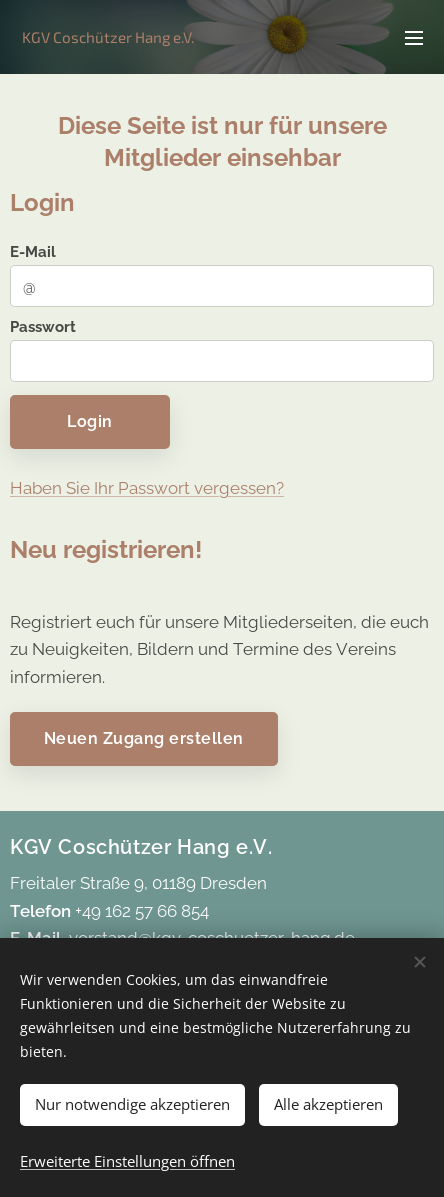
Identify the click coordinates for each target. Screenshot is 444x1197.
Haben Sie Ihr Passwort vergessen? (147, 488)
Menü (414, 38)
